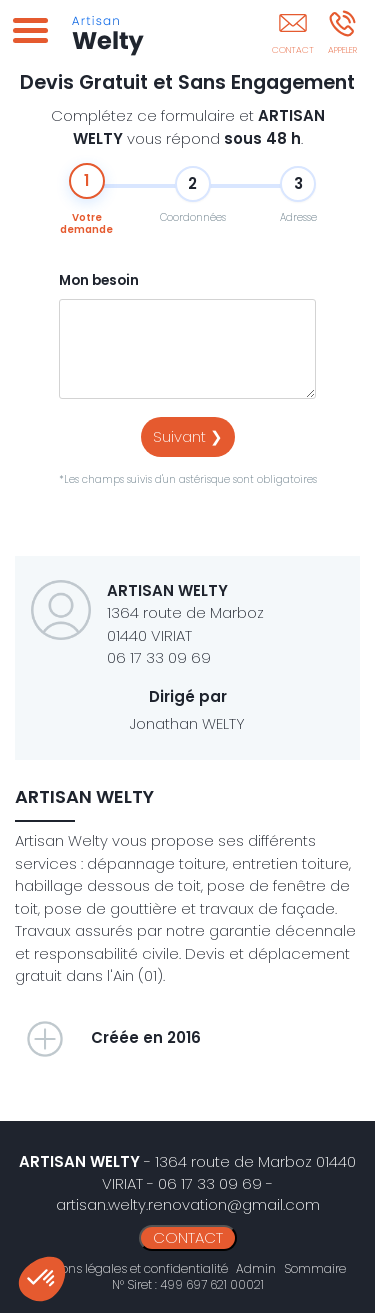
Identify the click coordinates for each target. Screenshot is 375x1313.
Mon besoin (99, 280)
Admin (256, 1269)
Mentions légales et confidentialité (128, 1268)
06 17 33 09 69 (159, 657)
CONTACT (188, 1237)
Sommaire (315, 1268)
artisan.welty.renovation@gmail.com (188, 1204)
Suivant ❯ (188, 436)
